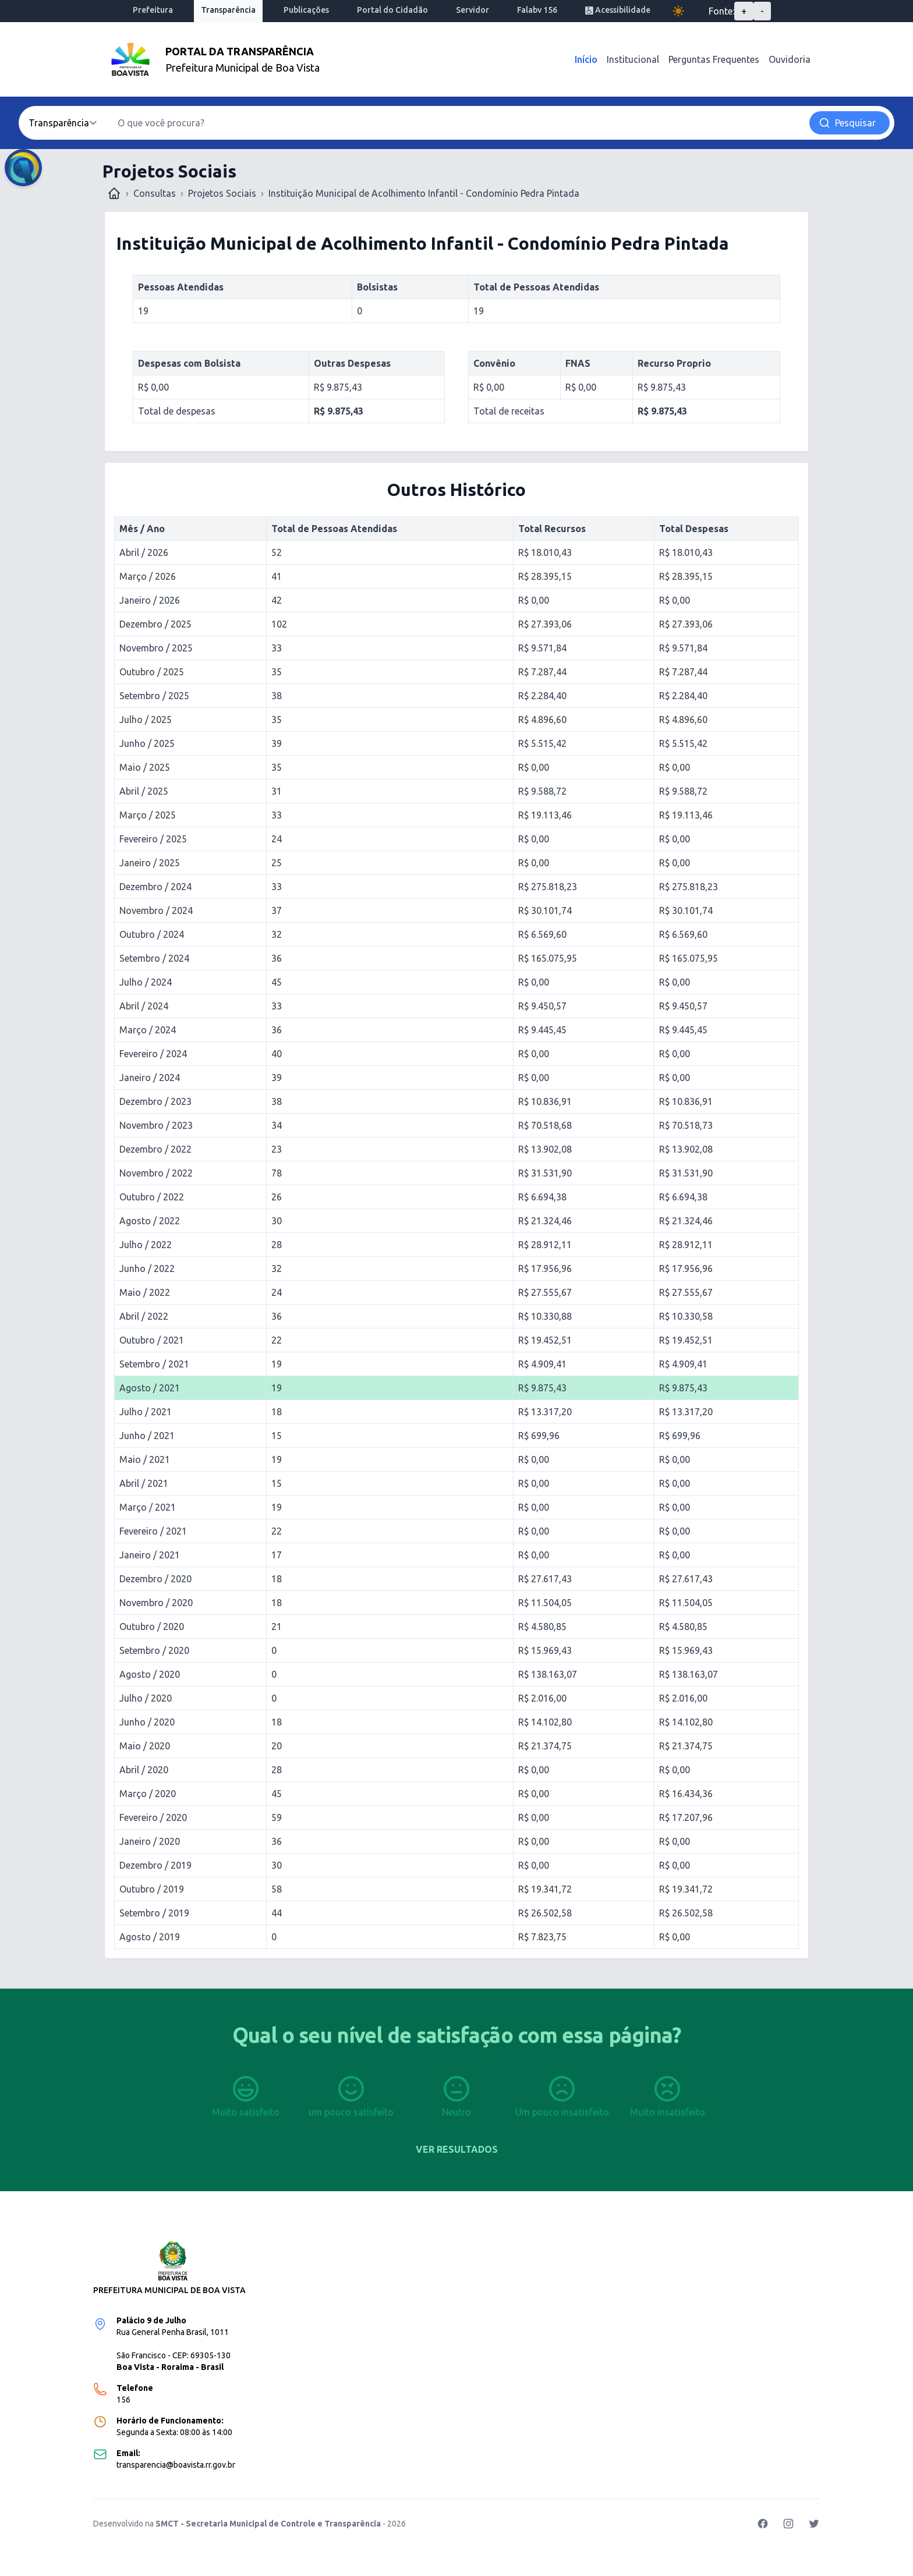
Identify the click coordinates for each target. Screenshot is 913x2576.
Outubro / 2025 (151, 672)
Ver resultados (457, 2149)
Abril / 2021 (143, 1483)
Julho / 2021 (145, 1411)
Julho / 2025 (145, 719)
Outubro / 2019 (151, 1889)
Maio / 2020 (144, 1746)
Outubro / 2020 (151, 1626)
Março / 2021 (147, 1507)
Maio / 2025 (144, 767)
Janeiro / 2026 (149, 600)
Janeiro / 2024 (149, 1077)
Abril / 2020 (143, 1769)
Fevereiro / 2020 (153, 1817)
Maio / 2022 (144, 1292)
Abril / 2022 (143, 1316)
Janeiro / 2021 (149, 1555)
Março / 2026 (147, 576)
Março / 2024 (147, 1030)
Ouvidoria (790, 59)
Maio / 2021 (144, 1459)
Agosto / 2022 (149, 1221)
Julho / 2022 (145, 1244)
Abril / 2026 (143, 552)
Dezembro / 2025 (155, 624)
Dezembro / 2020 (155, 1579)
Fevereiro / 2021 (153, 1531)
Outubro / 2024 (151, 934)
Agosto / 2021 (149, 1388)
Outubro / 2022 (151, 1197)
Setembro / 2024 (154, 958)
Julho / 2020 (145, 1698)
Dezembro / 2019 (155, 1865)
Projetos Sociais (222, 193)
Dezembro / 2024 (155, 886)
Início (586, 59)
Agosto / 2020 (149, 1674)
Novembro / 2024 (156, 910)
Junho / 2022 (147, 1268)
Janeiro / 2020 (149, 1841)
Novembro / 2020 (156, 1602)
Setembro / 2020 (154, 1650)
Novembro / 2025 (156, 648)
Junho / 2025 (147, 743)
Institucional (633, 59)
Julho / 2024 (145, 982)
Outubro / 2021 (151, 1340)
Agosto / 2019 (149, 1937)
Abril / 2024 (143, 1006)
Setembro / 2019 (154, 1913)
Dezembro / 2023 (155, 1101)
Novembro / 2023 (156, 1125)
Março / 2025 (147, 815)
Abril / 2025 (143, 791)
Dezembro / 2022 (155, 1149)
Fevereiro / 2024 (153, 1053)
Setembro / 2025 (154, 695)
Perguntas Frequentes (713, 59)
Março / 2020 (147, 1793)
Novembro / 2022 (156, 1173)
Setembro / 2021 (154, 1364)
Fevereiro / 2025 (153, 839)
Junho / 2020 (147, 1722)
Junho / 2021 (147, 1435)
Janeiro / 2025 (149, 863)
